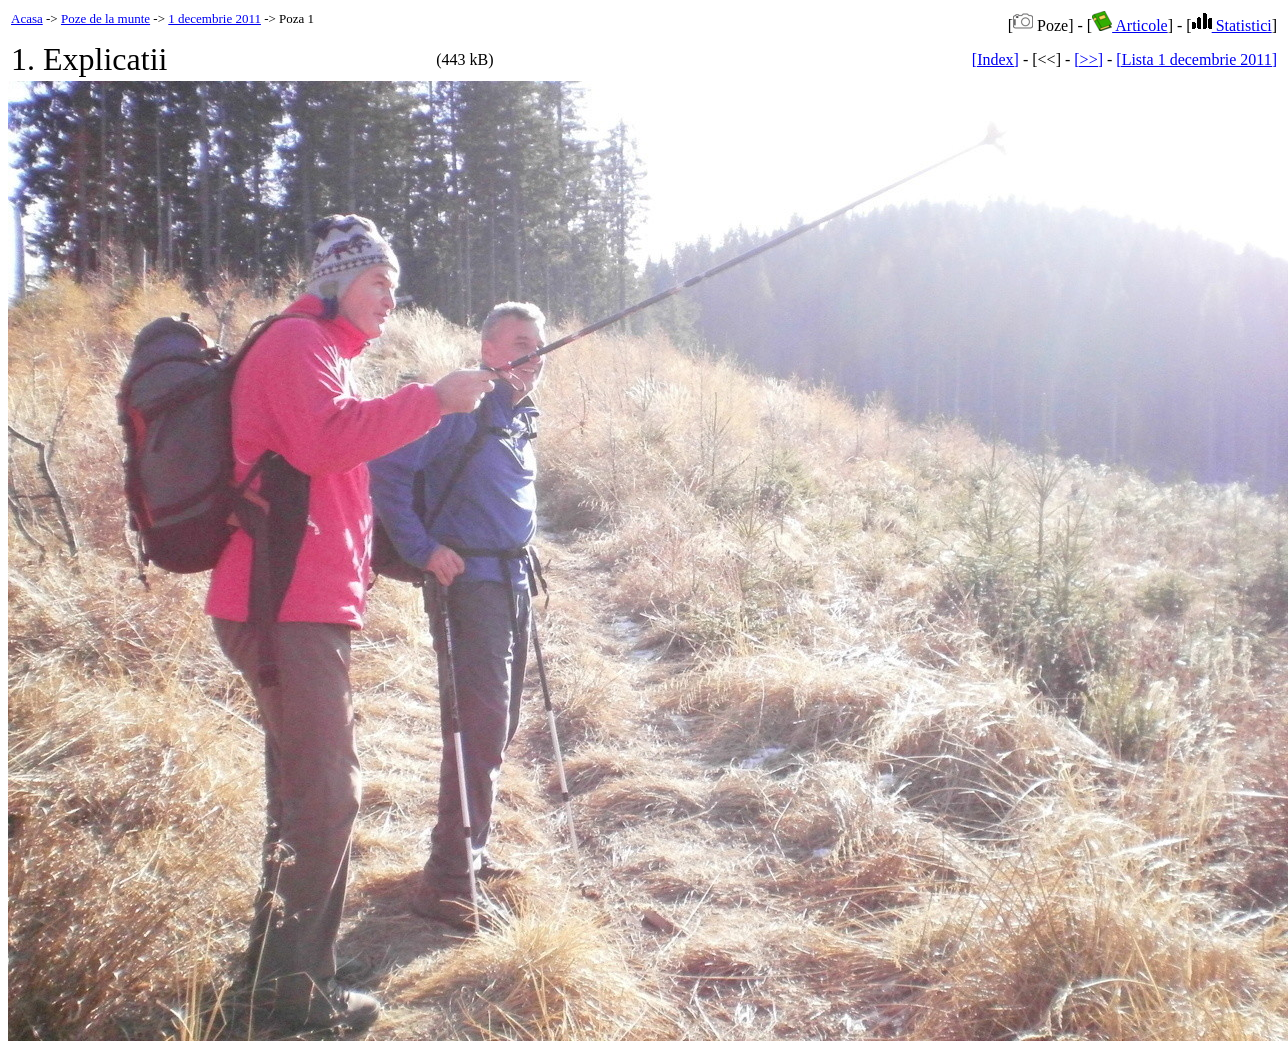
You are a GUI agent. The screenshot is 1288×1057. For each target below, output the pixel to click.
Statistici (1232, 25)
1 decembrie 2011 (214, 18)
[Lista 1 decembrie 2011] (1196, 59)
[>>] (1088, 59)
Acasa (27, 18)
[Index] (995, 59)
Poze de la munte (105, 18)
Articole (1130, 25)
